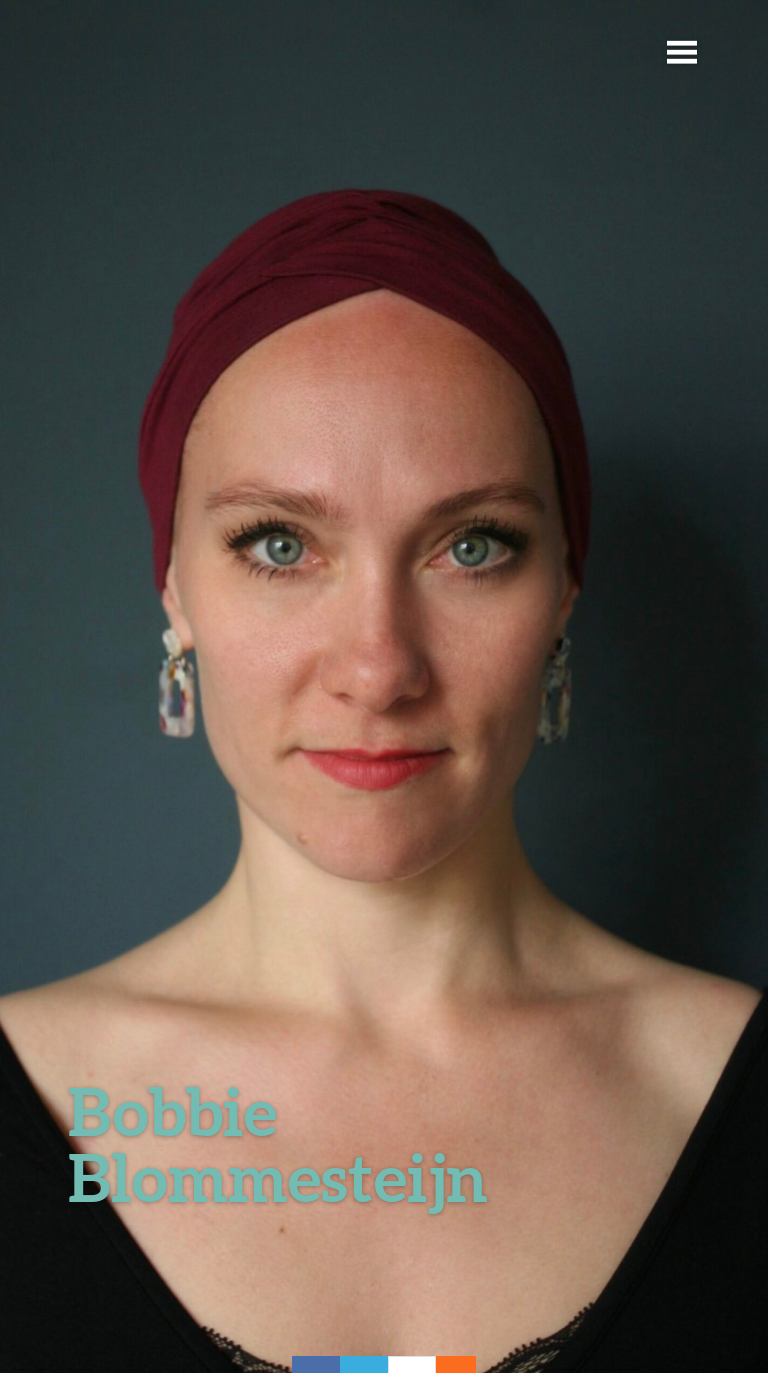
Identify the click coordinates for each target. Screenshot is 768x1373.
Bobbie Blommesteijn (278, 1143)
